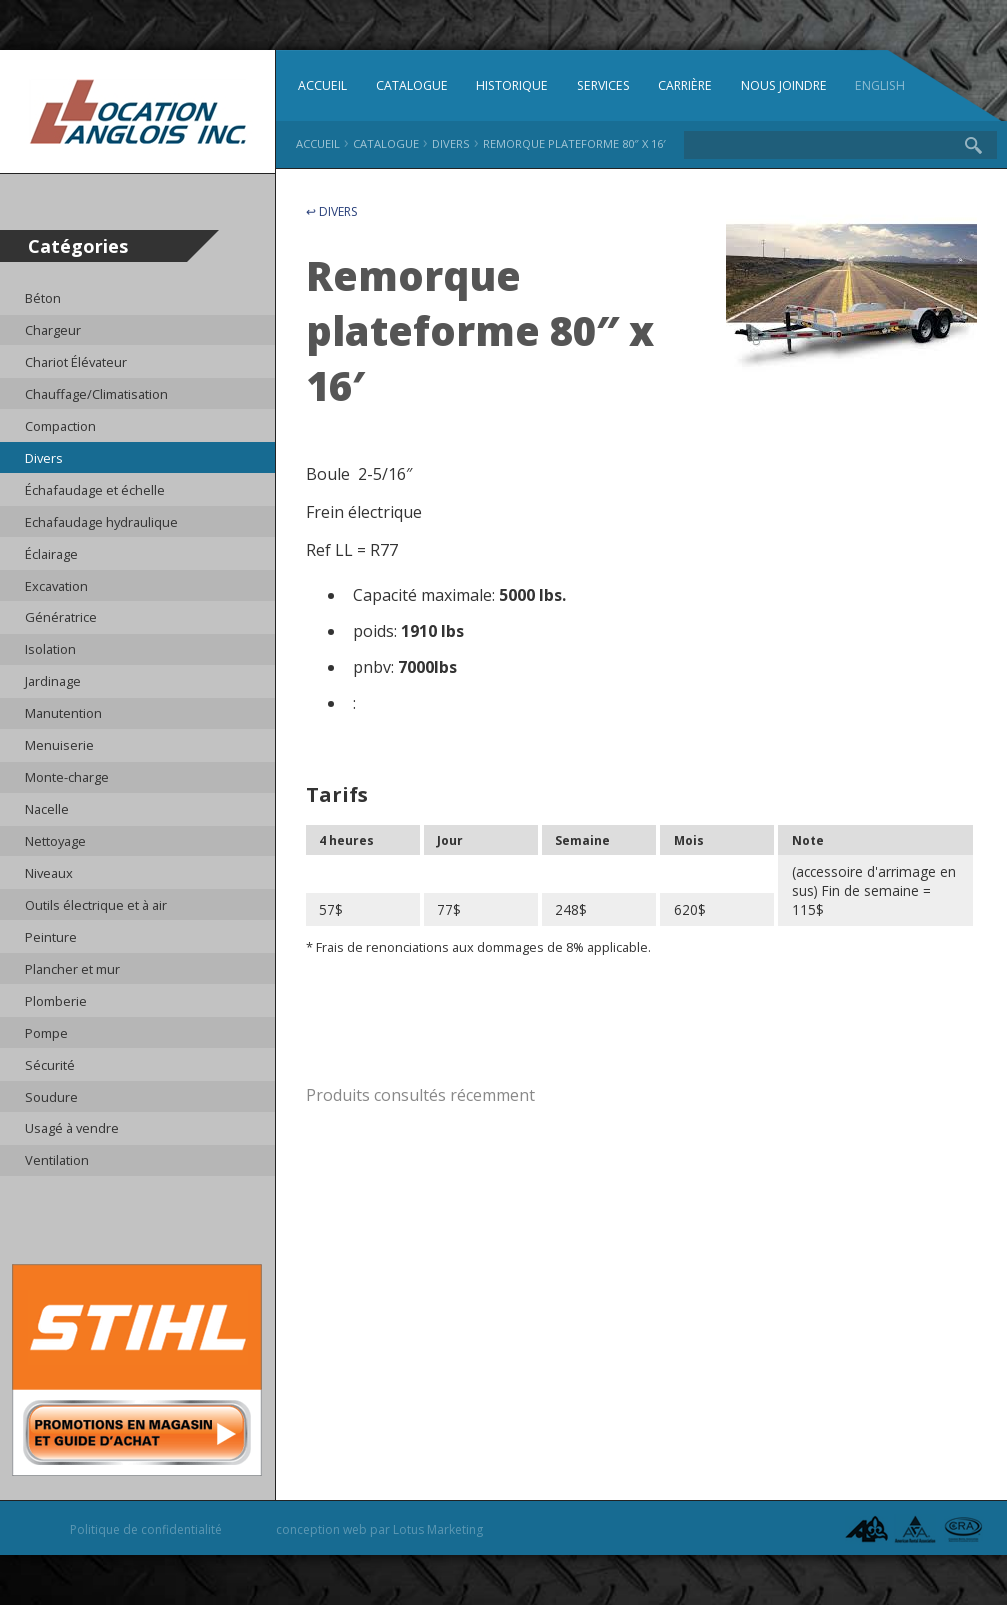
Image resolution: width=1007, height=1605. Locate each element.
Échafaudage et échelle (95, 490)
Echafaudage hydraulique (101, 522)
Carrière (685, 85)
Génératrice (61, 617)
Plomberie (56, 1001)
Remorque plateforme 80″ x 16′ (574, 143)
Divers (44, 458)
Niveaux (49, 873)
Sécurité (50, 1065)
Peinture (51, 937)
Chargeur (53, 330)
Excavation (56, 586)
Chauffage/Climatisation (96, 394)
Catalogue (412, 85)
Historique (512, 85)
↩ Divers (331, 211)
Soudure (51, 1097)
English (880, 85)
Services (603, 85)
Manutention (63, 713)
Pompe (46, 1033)
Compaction (60, 426)
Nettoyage (55, 841)
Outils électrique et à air (96, 905)
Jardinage (53, 681)
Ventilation (57, 1160)
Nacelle (47, 809)
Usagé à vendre (72, 1128)
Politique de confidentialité (146, 1529)
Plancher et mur (72, 969)
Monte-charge (67, 777)
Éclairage (51, 554)
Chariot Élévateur (76, 362)
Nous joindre (784, 85)
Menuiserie (59, 745)
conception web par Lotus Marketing (379, 1529)
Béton (43, 298)
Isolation (50, 649)
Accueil (322, 85)
